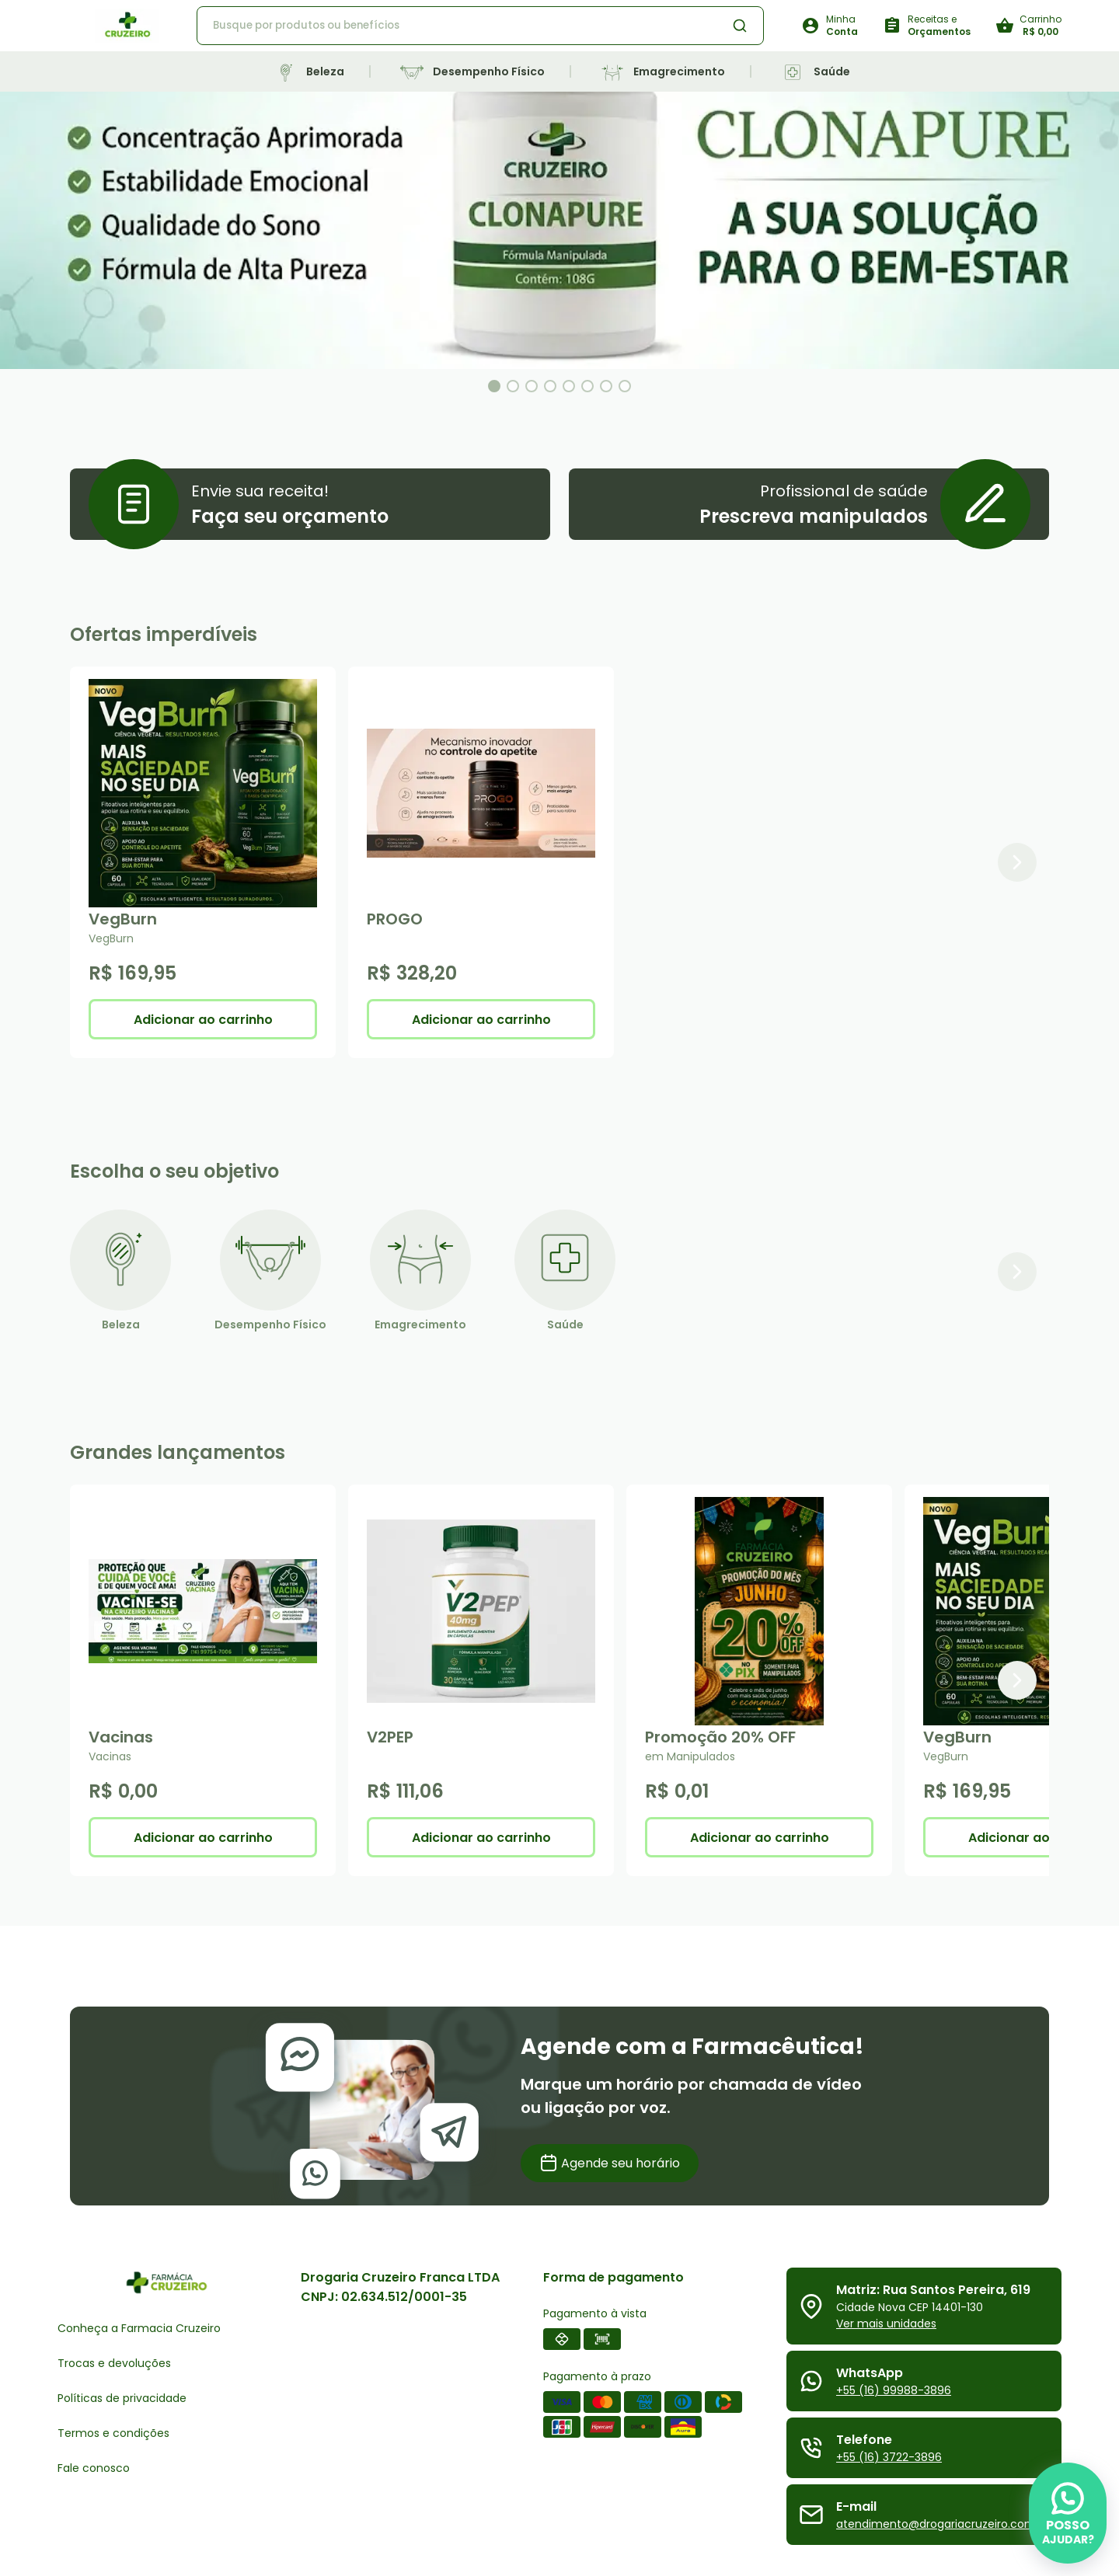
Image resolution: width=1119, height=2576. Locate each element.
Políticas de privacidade (122, 2398)
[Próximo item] (1017, 862)
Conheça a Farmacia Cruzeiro (139, 2328)
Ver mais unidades (886, 2323)
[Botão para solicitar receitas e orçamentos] (927, 26)
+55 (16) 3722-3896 (889, 2457)
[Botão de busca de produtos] (740, 25)
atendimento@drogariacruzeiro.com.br (942, 2524)
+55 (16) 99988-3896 (893, 2390)
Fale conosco (94, 2468)
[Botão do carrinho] (1028, 26)
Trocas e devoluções (114, 2363)
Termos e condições (113, 2433)
